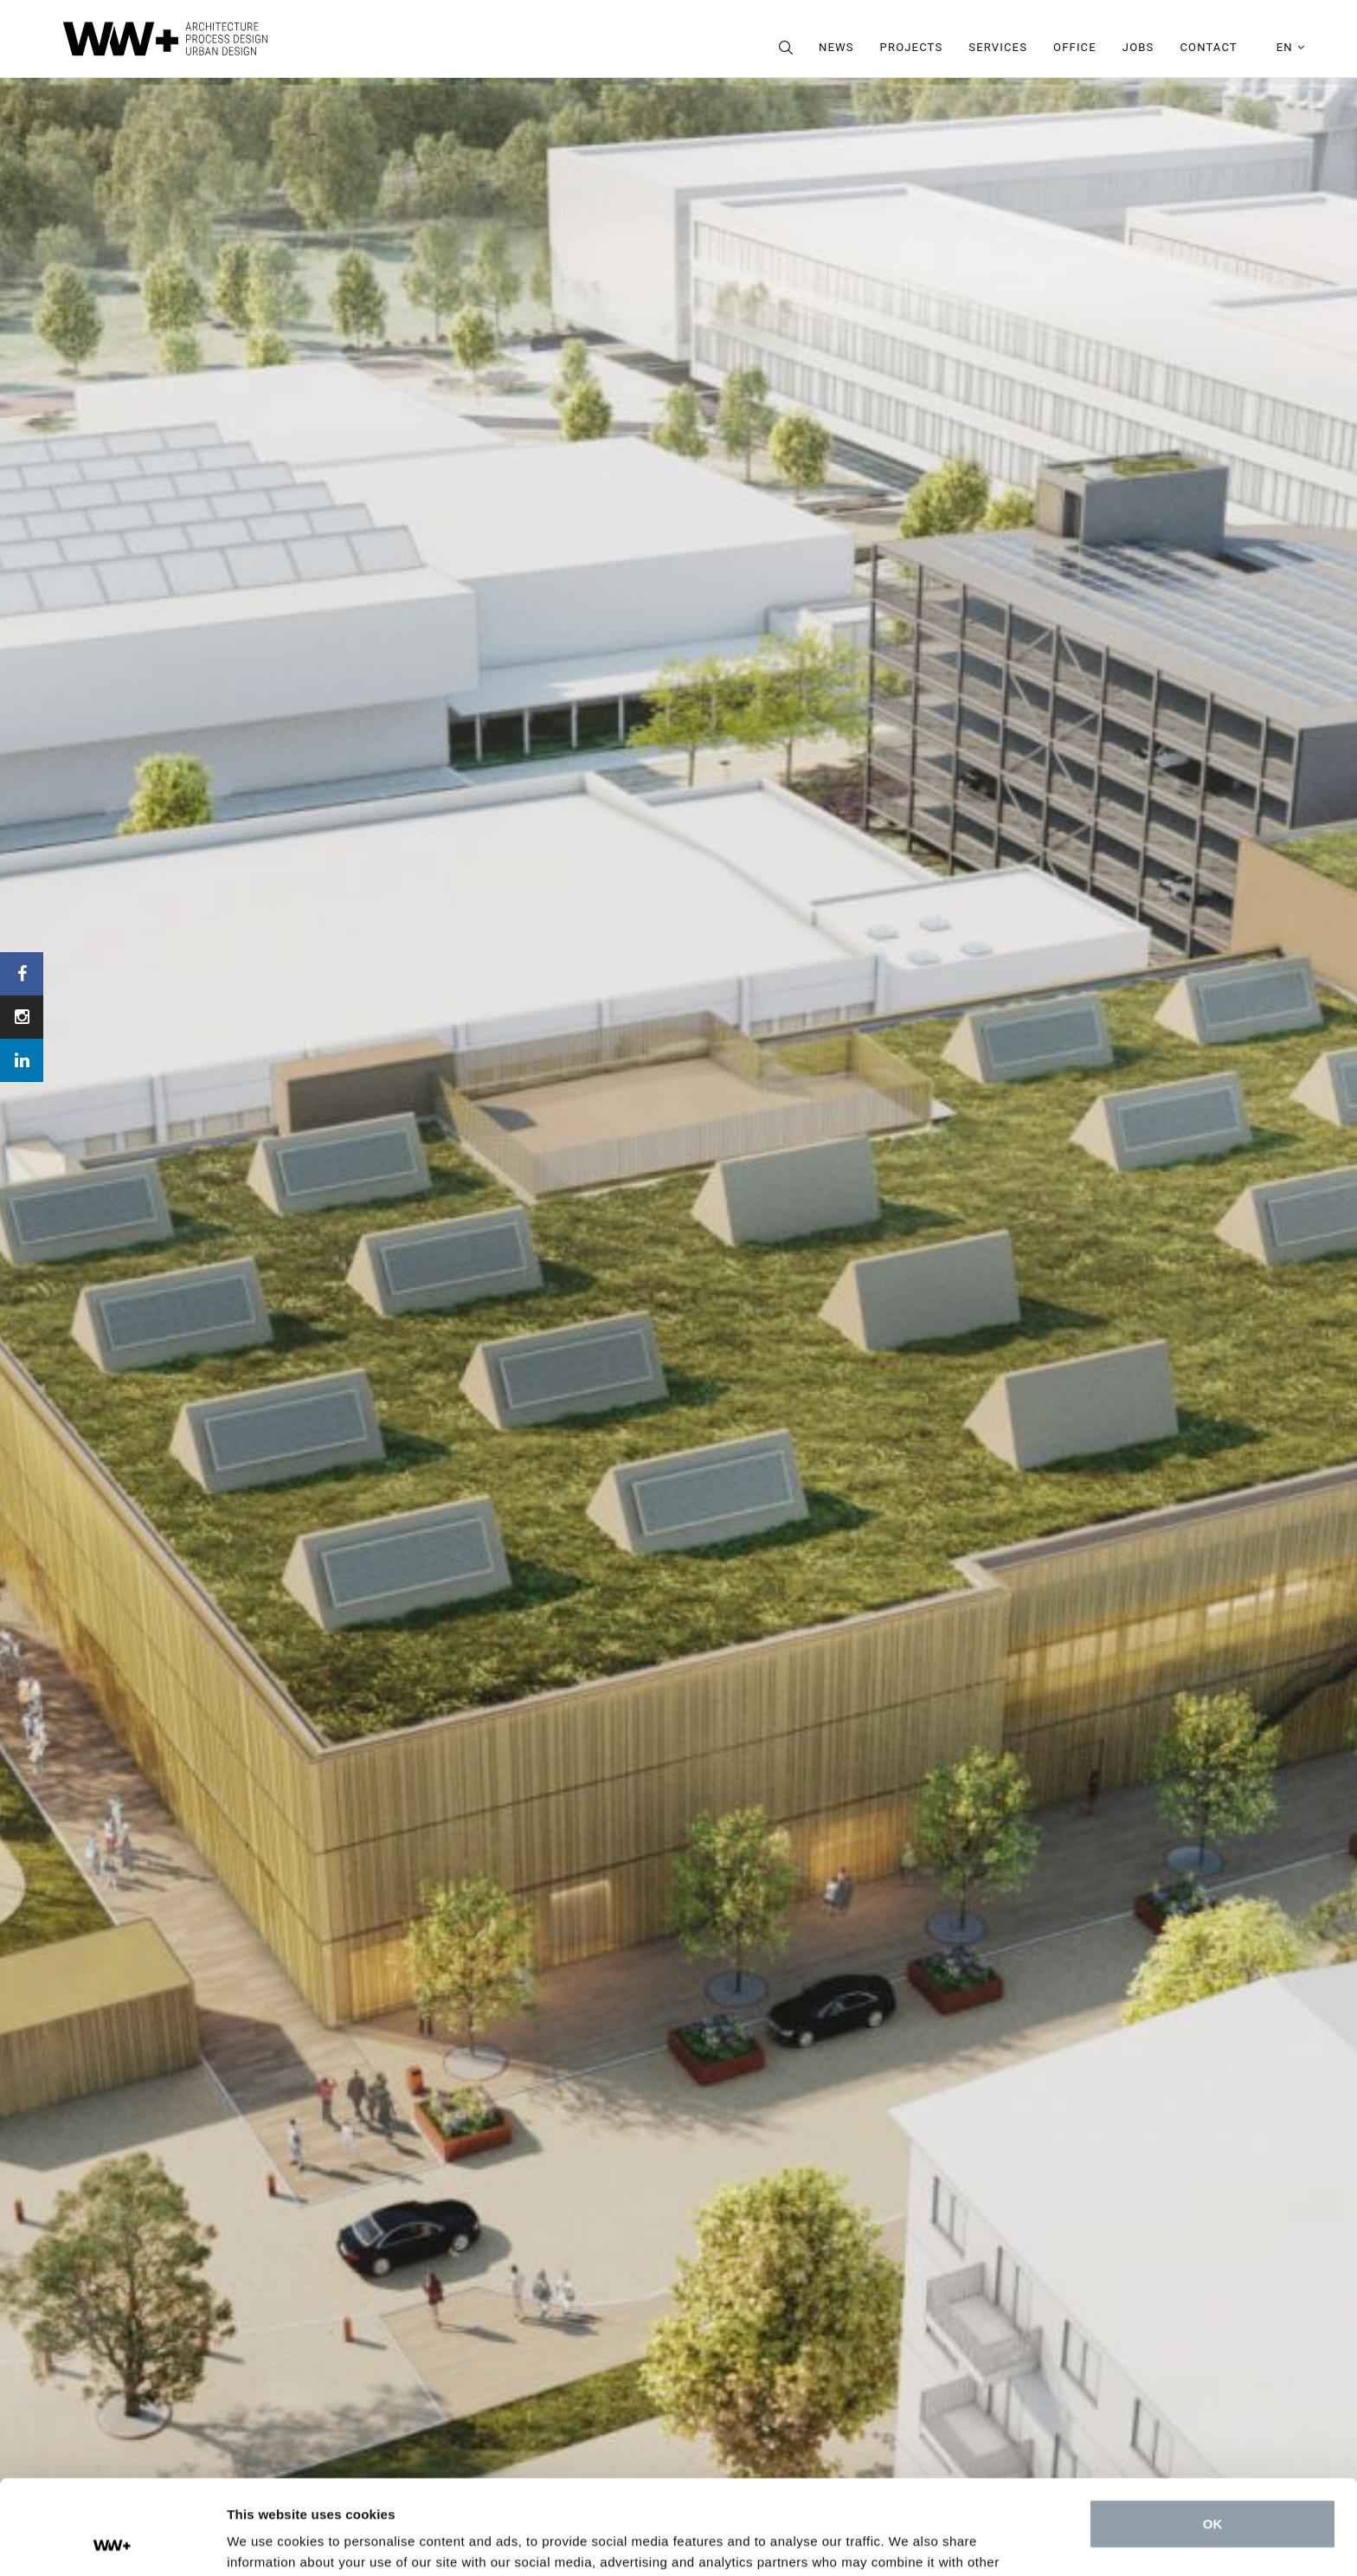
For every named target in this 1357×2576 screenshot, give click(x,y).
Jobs (1138, 47)
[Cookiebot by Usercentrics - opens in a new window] (112, 2542)
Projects (911, 47)
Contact (1208, 47)
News (836, 47)
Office (1075, 47)
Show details (267, 2541)
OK (1213, 2435)
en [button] (1291, 47)
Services (997, 47)
